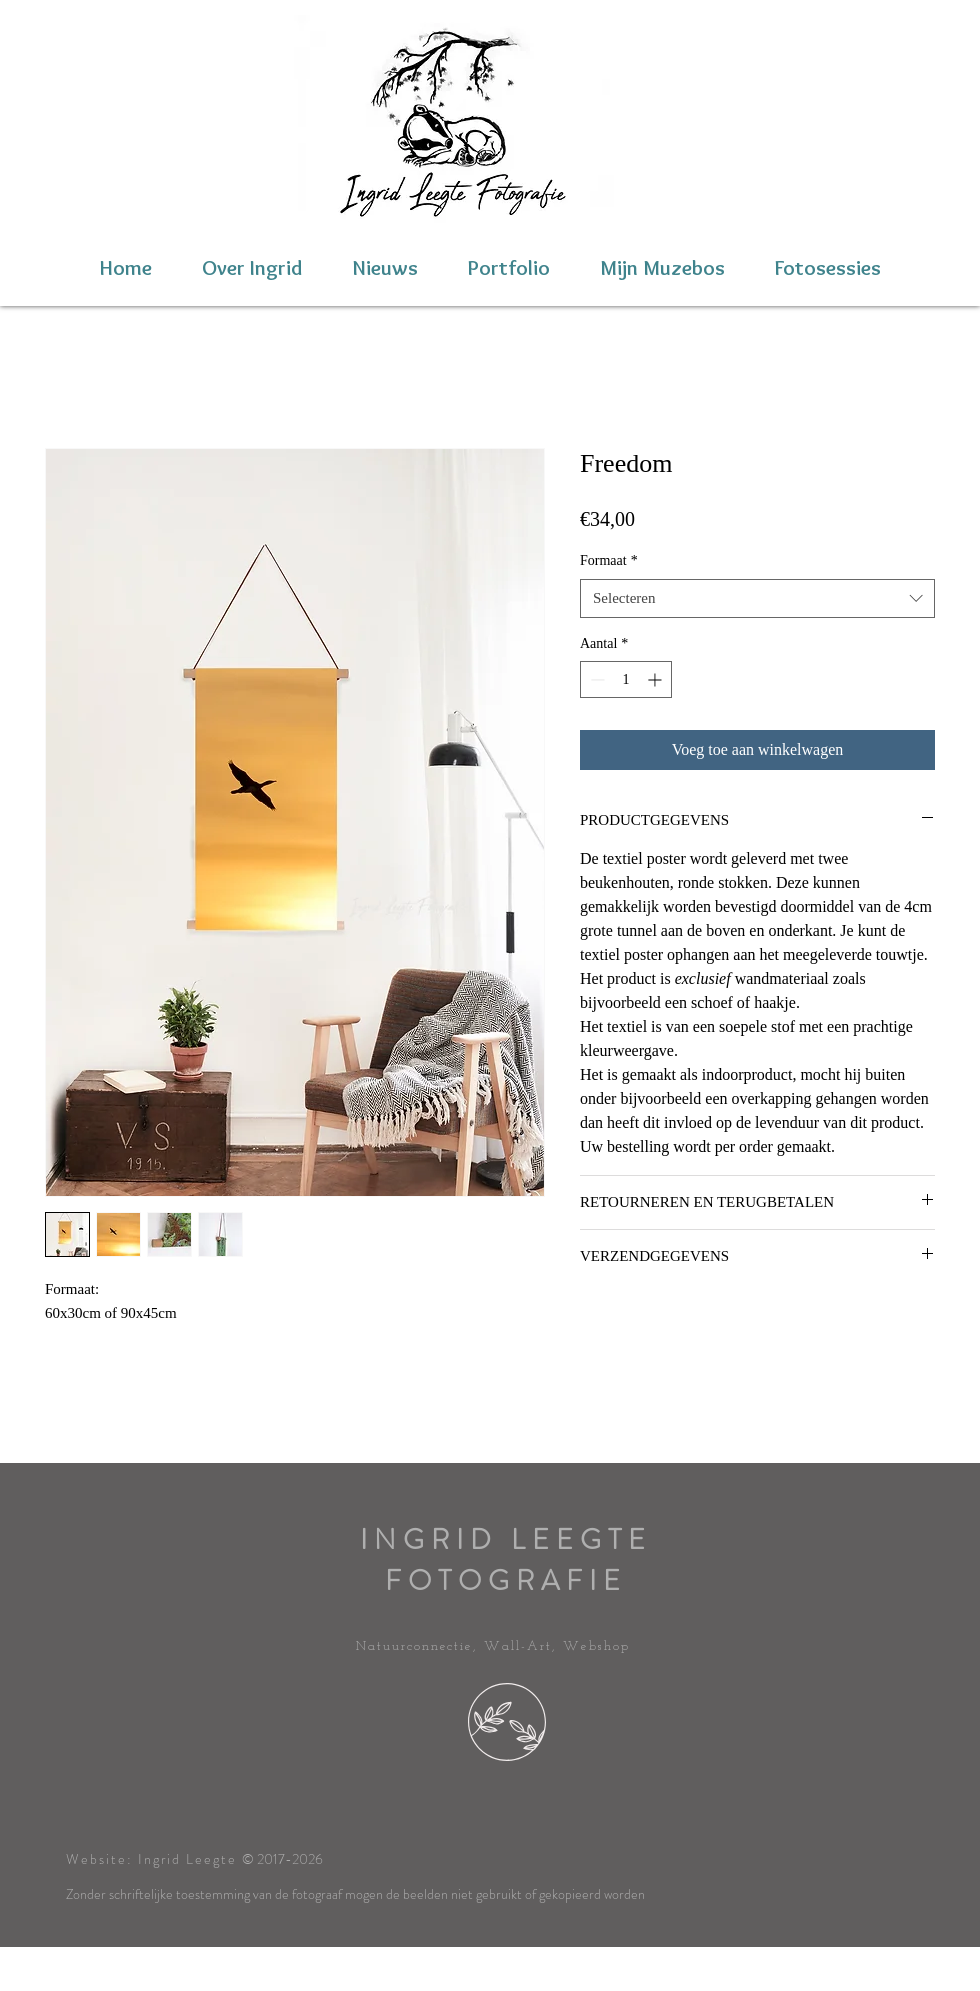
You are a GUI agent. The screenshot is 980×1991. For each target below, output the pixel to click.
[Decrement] (595, 679)
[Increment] (656, 679)
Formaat (609, 560)
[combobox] (757, 598)
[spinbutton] (626, 679)
